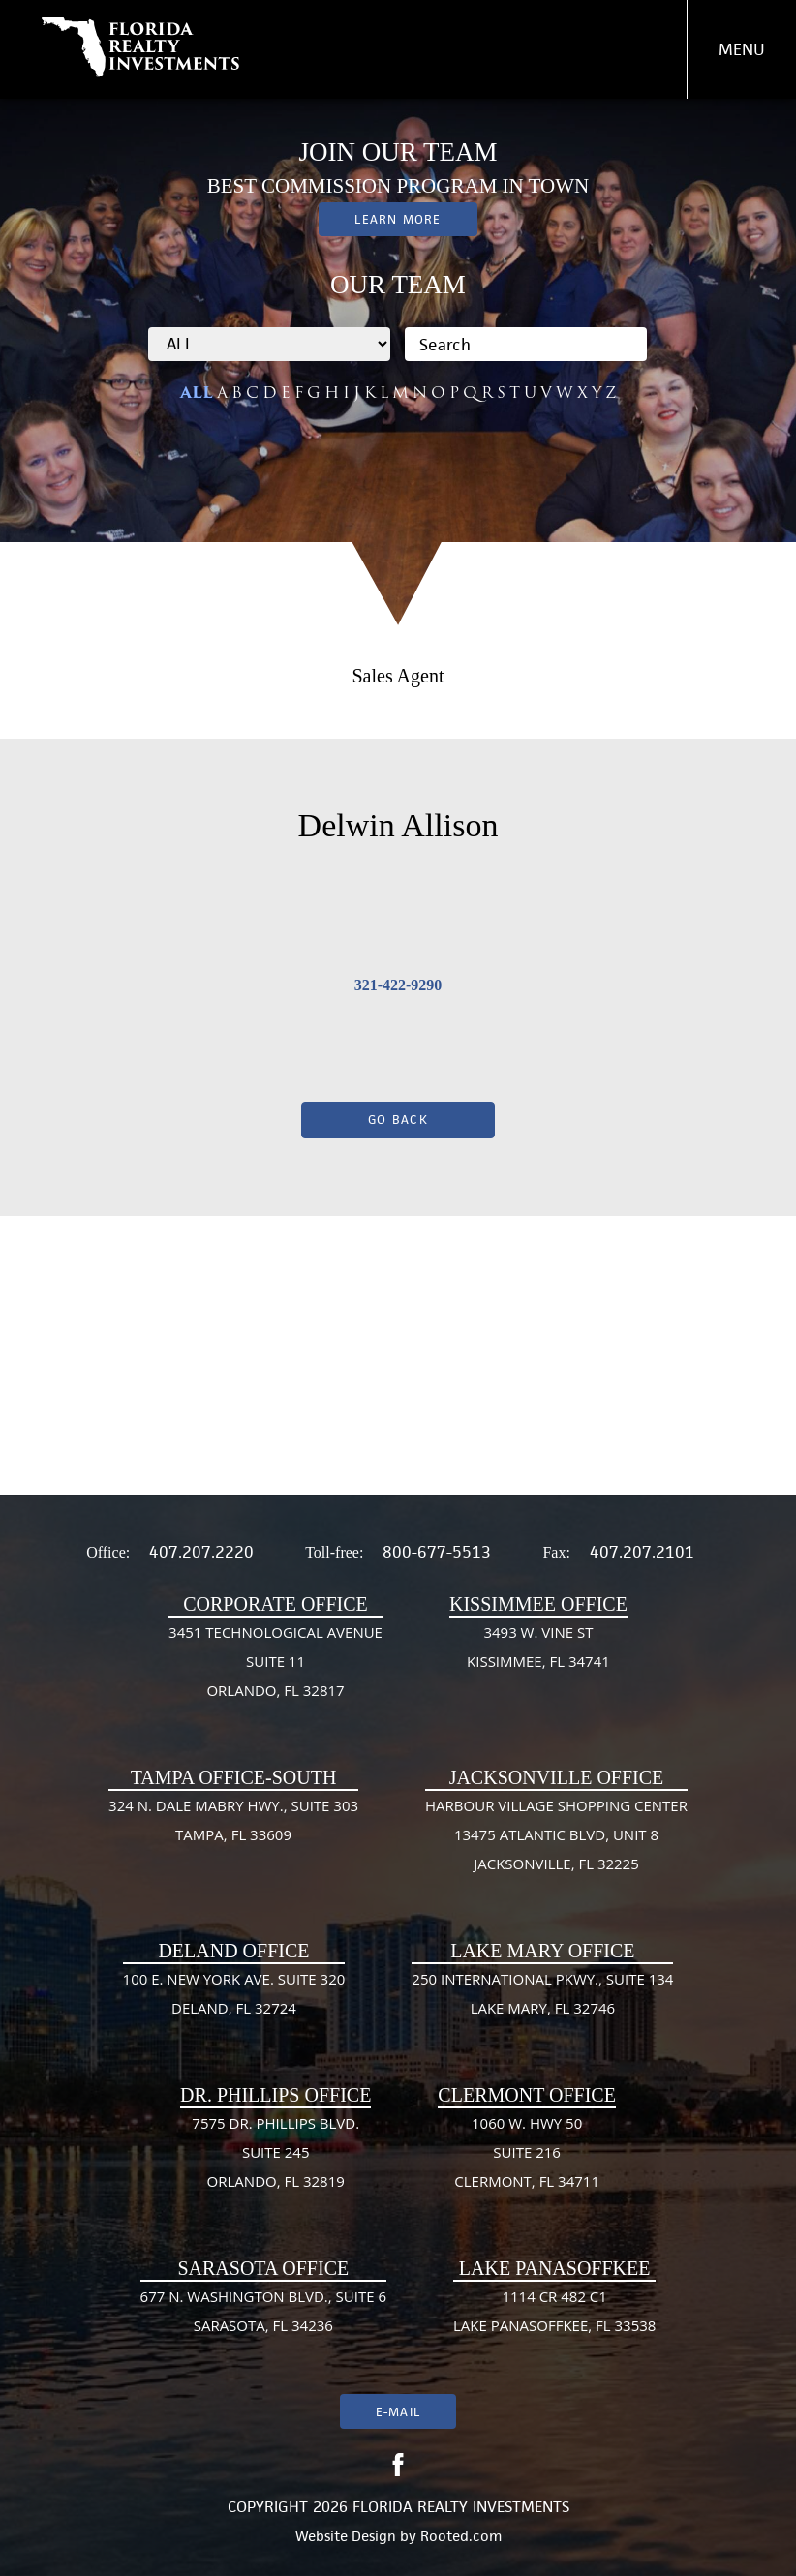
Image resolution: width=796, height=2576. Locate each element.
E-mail (398, 2412)
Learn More (397, 219)
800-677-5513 (437, 1551)
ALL (196, 392)
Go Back (398, 1119)
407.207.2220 (201, 1551)
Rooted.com (461, 2536)
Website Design (345, 2536)
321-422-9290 (398, 985)
